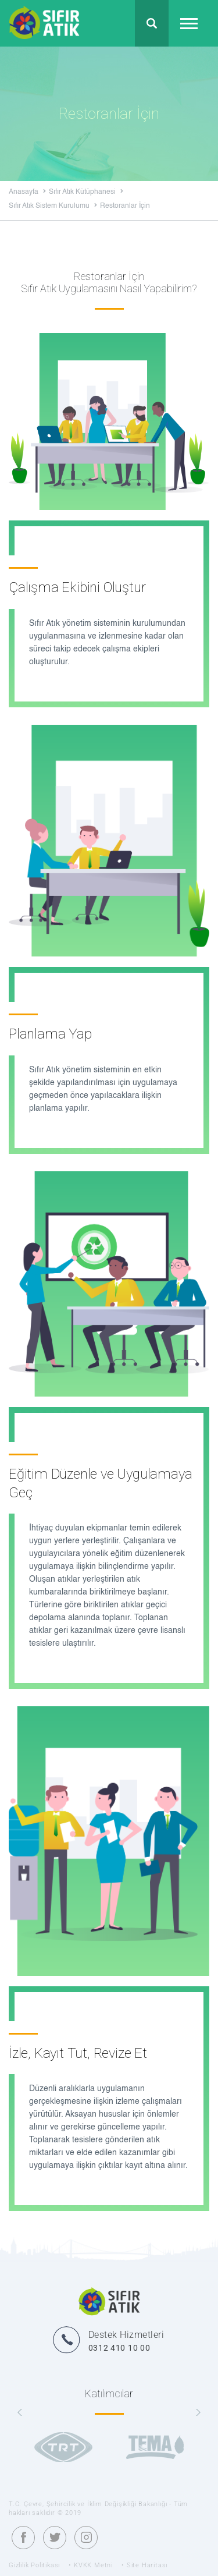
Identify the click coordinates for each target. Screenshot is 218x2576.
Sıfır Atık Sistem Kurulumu (53, 206)
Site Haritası (147, 2565)
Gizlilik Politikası (34, 2565)
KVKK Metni (93, 2565)
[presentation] (19, 2413)
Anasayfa (27, 192)
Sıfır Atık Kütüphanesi (86, 192)
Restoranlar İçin (125, 206)
